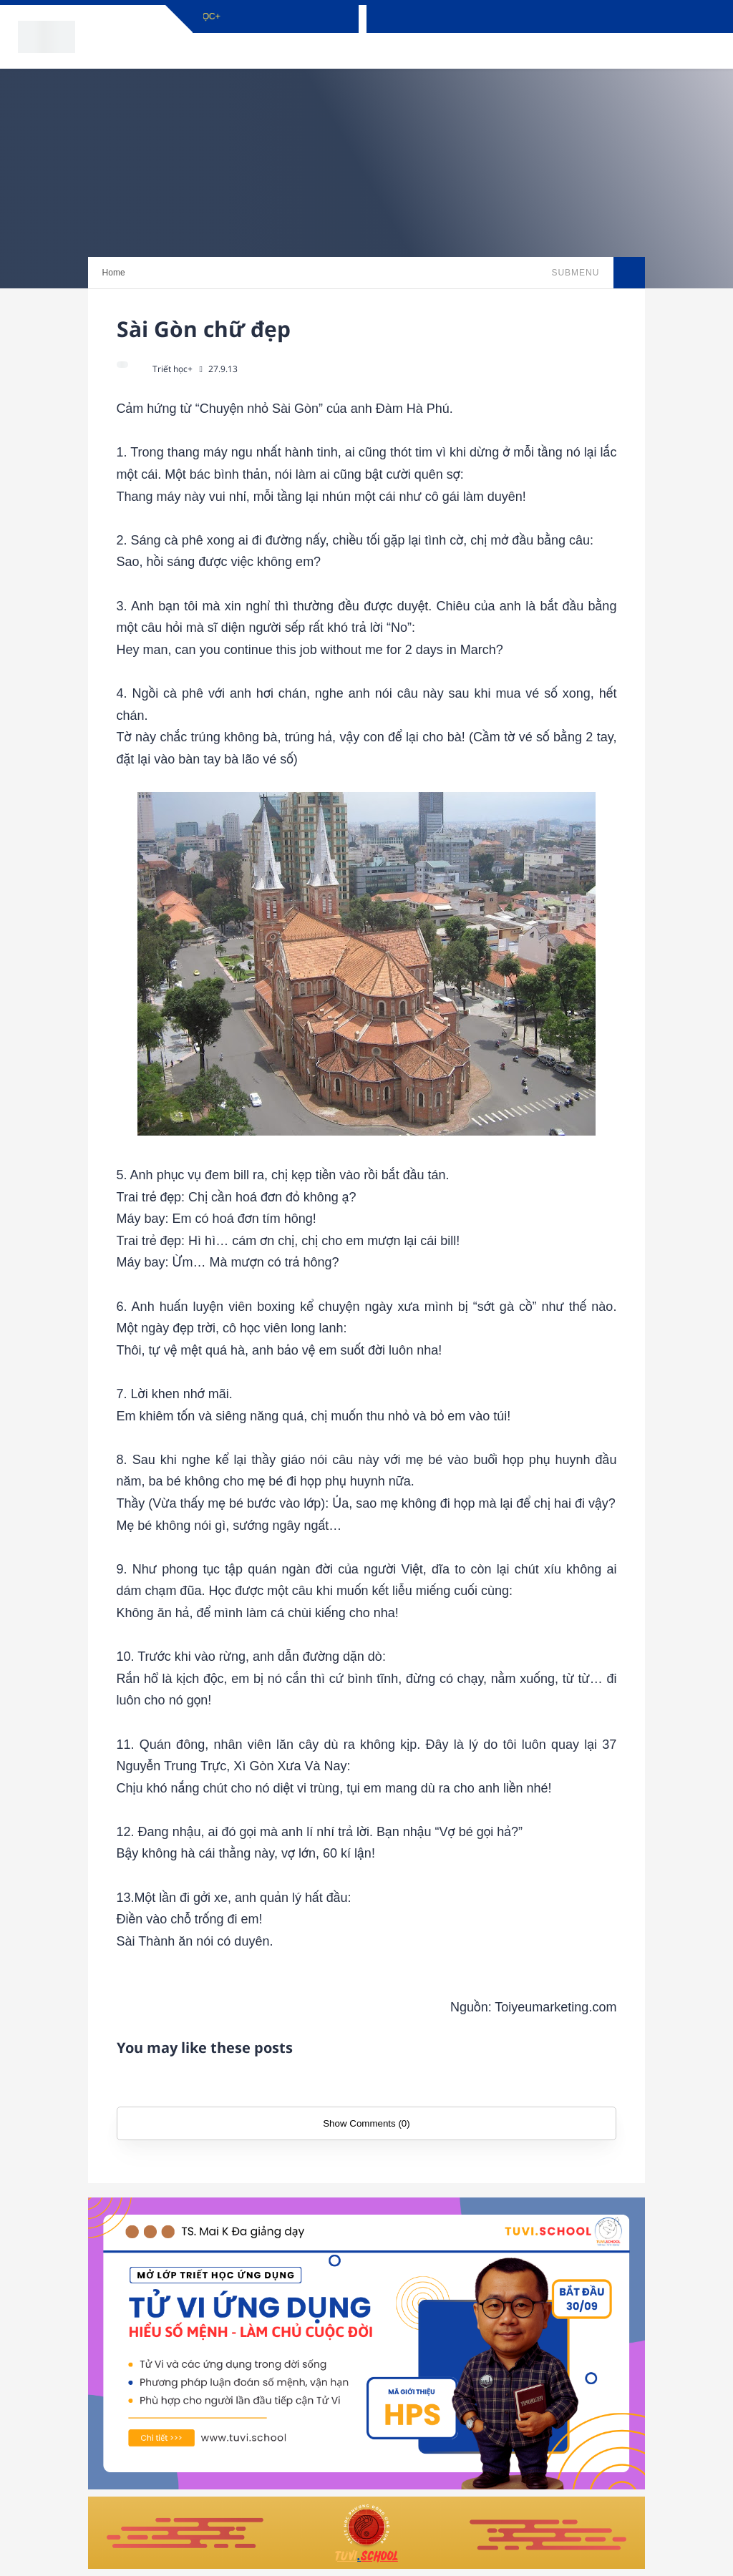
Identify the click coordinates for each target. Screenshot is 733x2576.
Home (113, 273)
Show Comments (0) (366, 2123)
